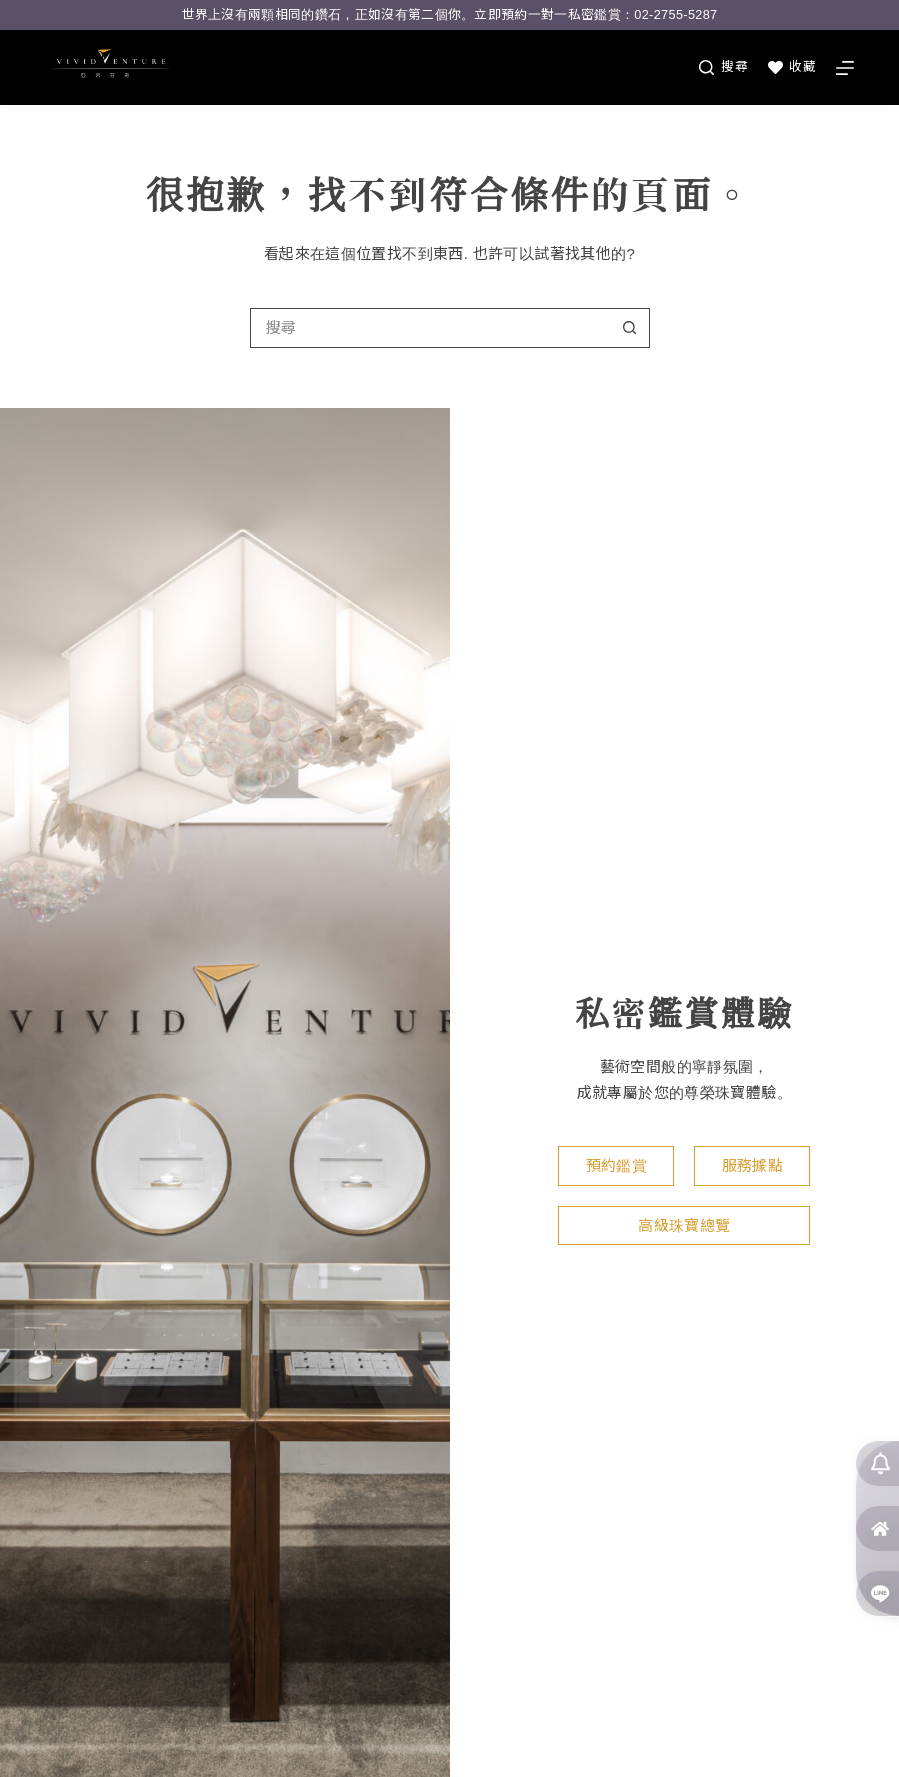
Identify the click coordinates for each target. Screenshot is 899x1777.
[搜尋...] (430, 328)
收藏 (792, 67)
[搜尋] (723, 67)
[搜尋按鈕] (630, 328)
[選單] (845, 68)
